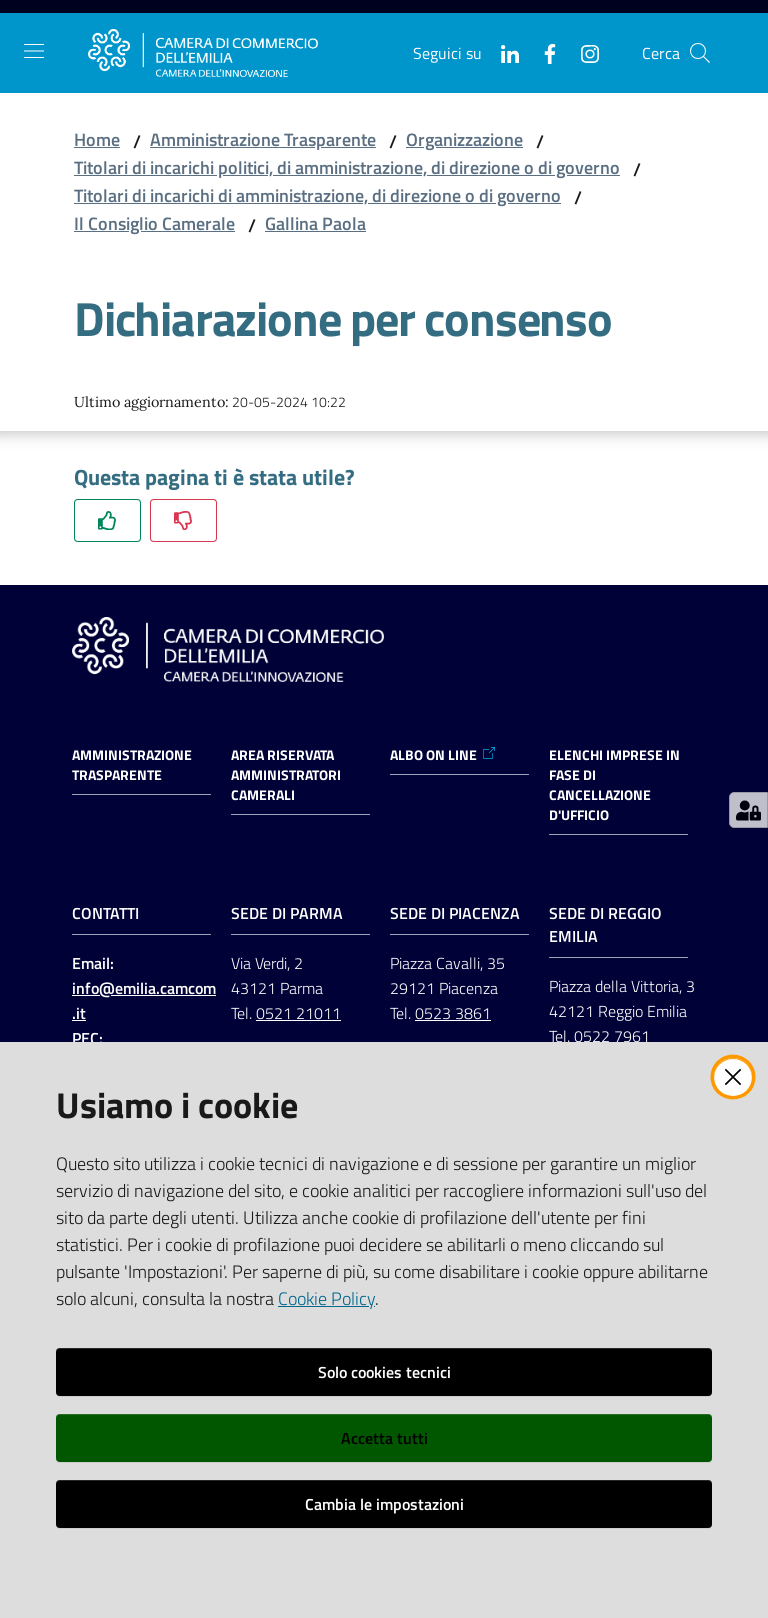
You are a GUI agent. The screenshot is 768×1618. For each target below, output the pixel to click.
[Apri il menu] (34, 51)
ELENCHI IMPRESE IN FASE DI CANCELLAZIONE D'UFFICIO (614, 785)
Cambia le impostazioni (384, 1504)
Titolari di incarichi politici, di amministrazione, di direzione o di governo (347, 167)
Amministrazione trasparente (132, 765)
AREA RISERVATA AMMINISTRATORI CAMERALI (286, 775)
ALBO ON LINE (443, 755)
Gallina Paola (315, 223)
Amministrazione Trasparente (263, 139)
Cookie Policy (326, 1298)
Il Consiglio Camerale (154, 223)
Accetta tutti (384, 1438)
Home (97, 139)
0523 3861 (453, 1013)
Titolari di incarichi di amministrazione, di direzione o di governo (317, 195)
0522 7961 (612, 1036)
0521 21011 (298, 1013)
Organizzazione (464, 139)
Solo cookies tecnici (384, 1372)
